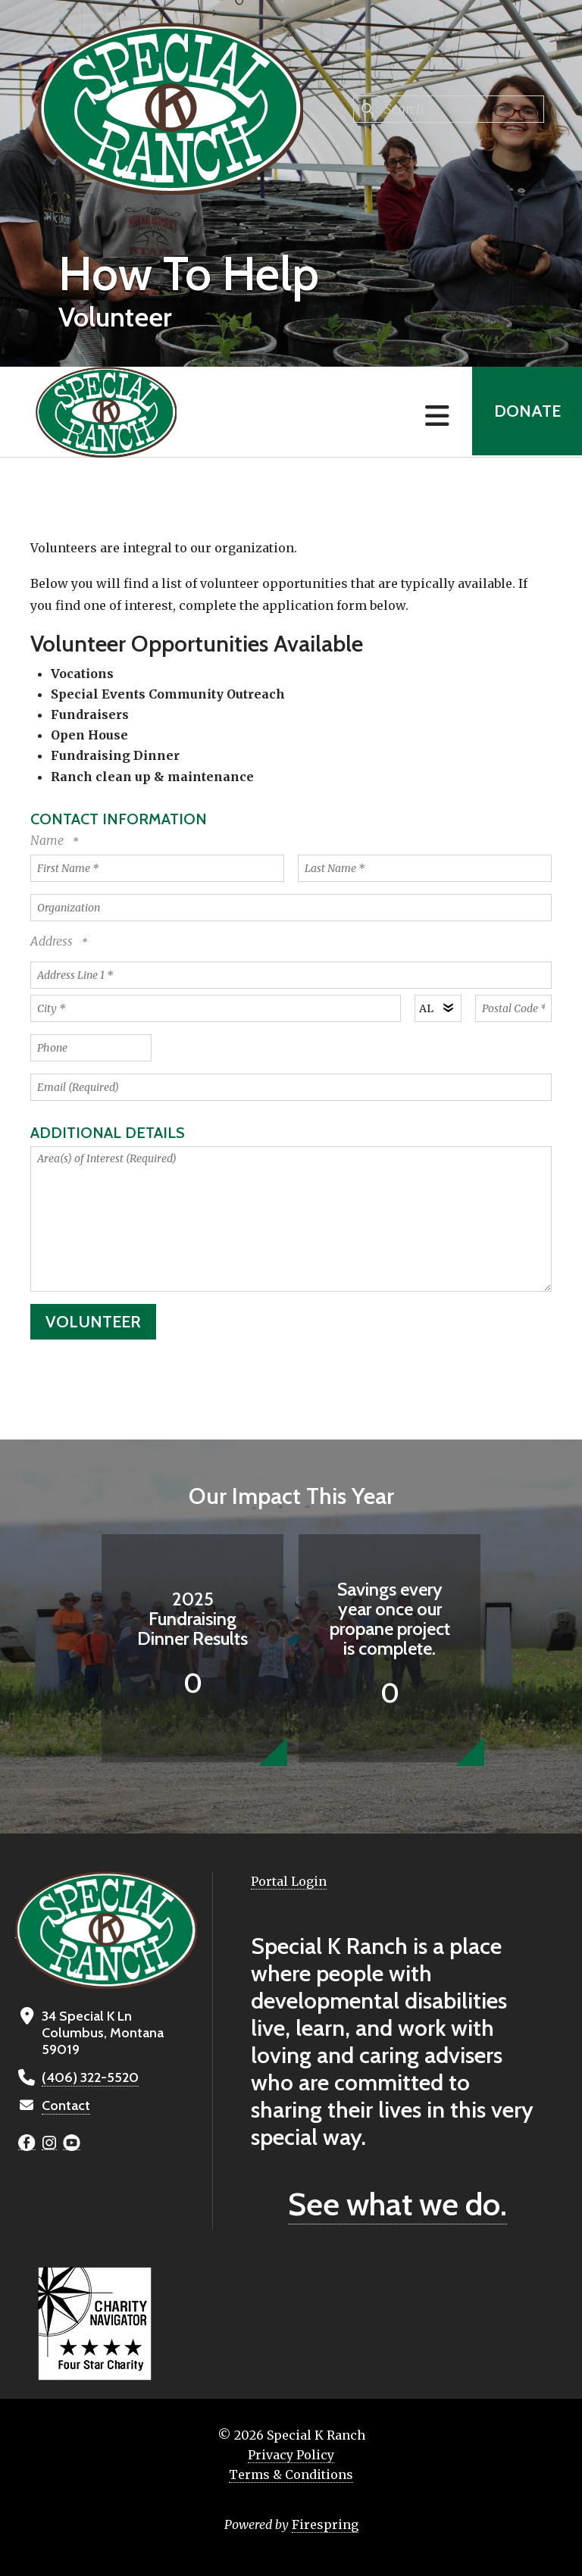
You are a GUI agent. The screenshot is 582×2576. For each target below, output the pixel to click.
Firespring (325, 2524)
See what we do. (397, 2204)
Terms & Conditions (291, 2474)
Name (48, 840)
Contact (66, 2105)
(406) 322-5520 (89, 2077)
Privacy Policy (291, 2454)
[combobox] (448, 109)
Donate (526, 412)
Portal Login (289, 1881)
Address (53, 941)
